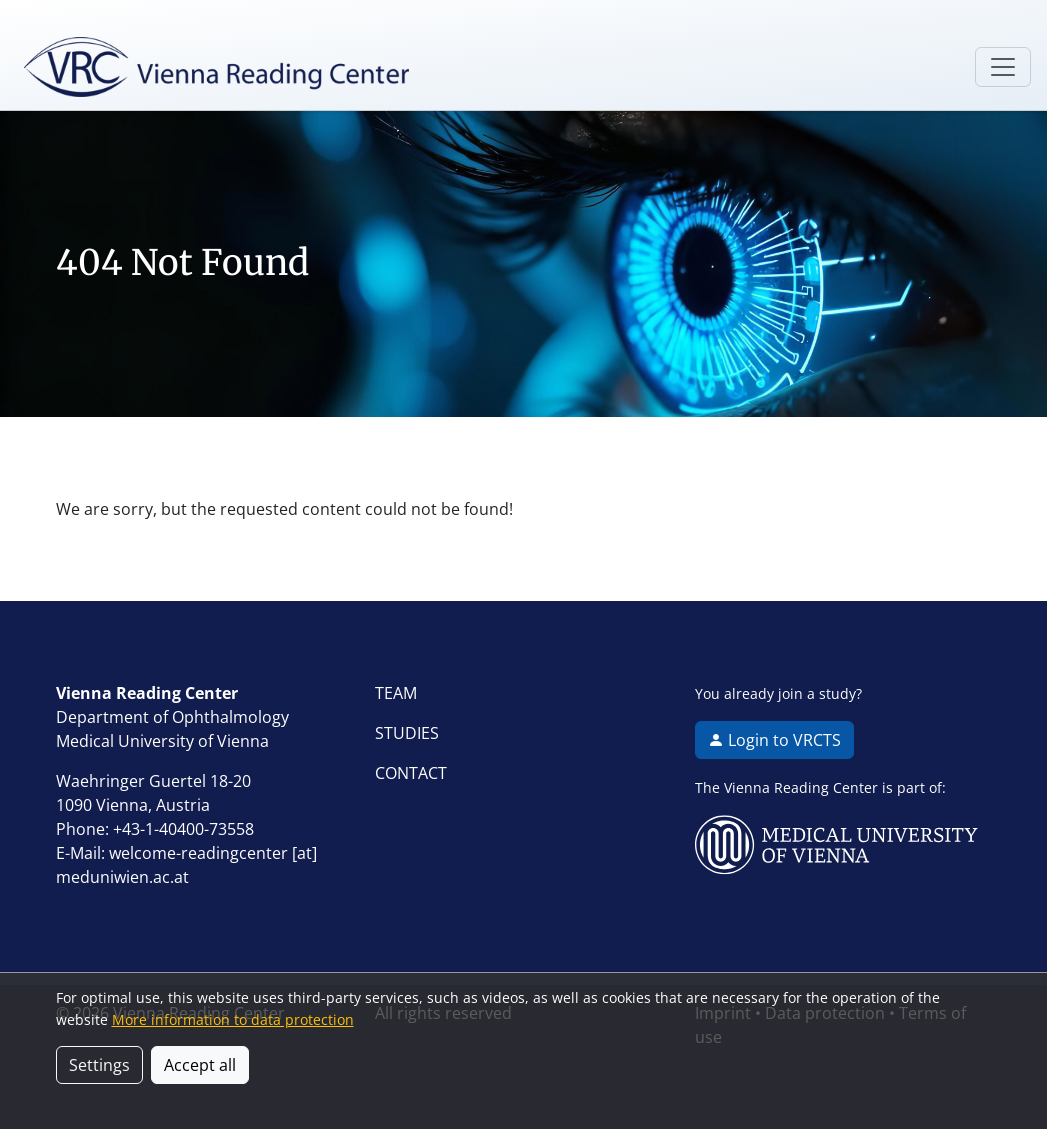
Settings (99, 1065)
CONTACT (411, 773)
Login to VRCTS (774, 740)
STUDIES (407, 733)
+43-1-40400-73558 (183, 829)
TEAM (396, 693)
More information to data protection (233, 1019)
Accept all (200, 1065)
